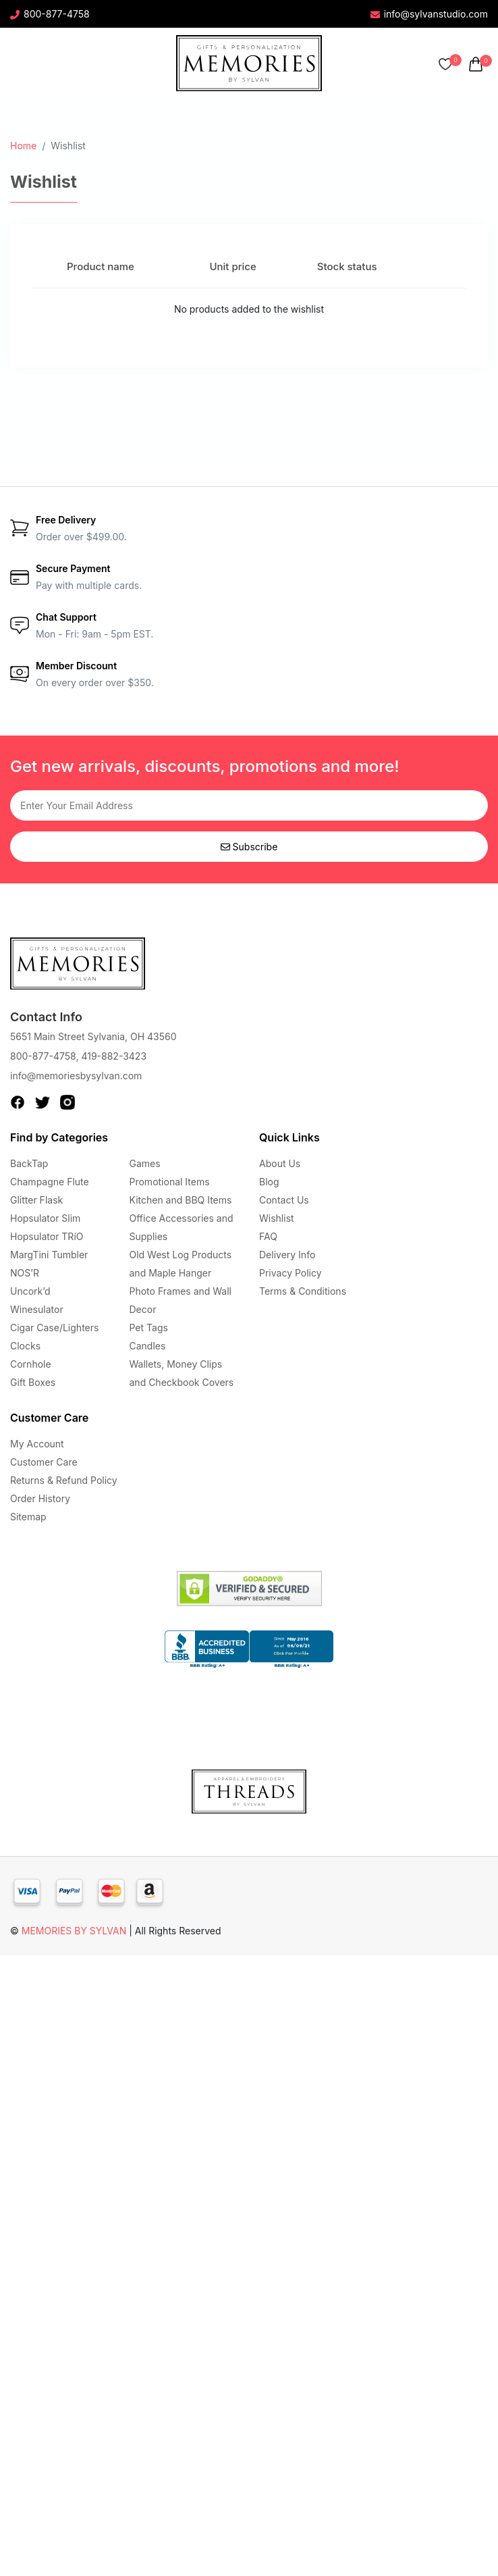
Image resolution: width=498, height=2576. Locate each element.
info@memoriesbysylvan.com (76, 1075)
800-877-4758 (50, 14)
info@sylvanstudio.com (429, 14)
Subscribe (249, 846)
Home (23, 145)
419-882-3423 (113, 1056)
